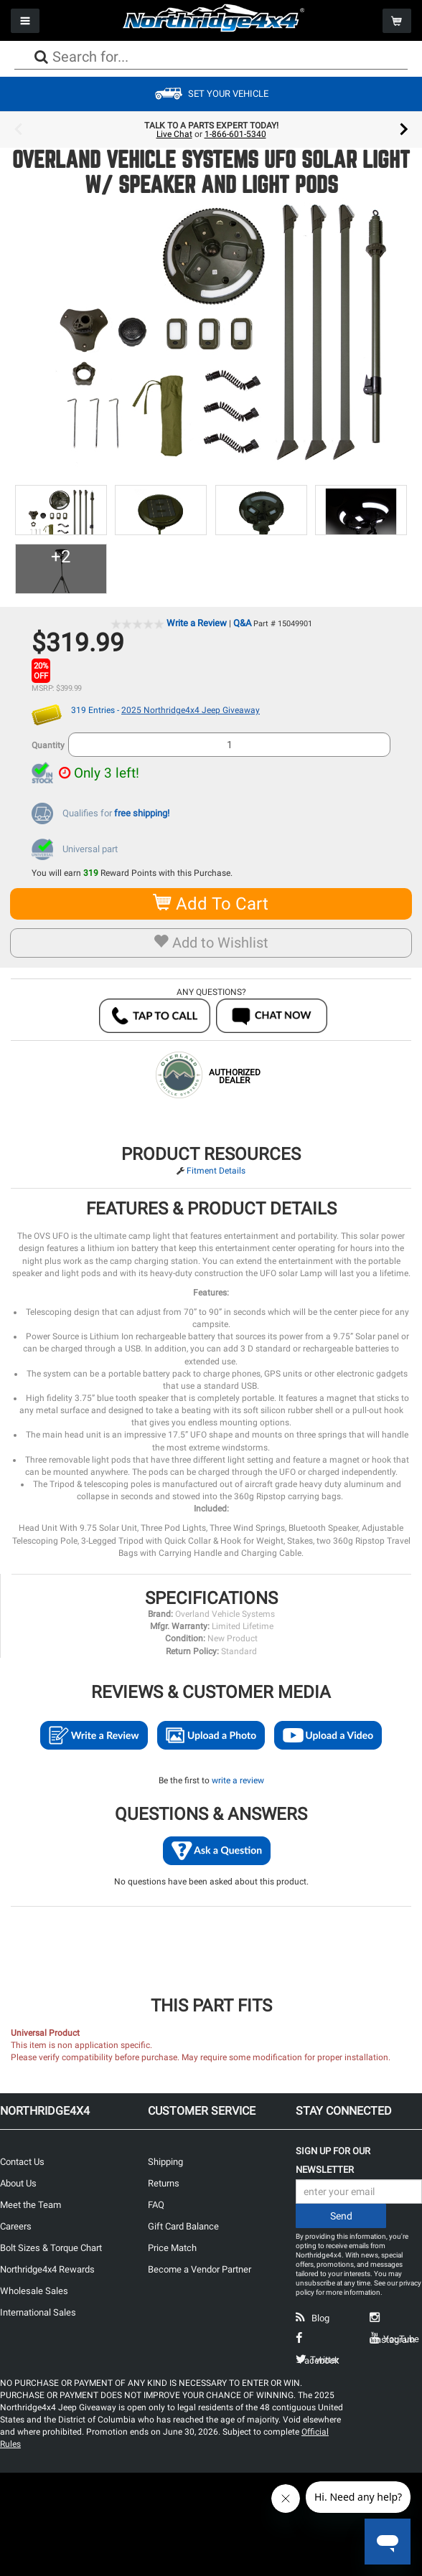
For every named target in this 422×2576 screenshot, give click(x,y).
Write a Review (197, 623)
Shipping (165, 2161)
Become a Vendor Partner (199, 2269)
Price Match (172, 2247)
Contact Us (22, 2161)
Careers (16, 2226)
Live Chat (174, 134)
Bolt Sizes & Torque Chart (51, 2247)
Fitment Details (216, 1171)
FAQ (156, 2204)
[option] (211, 130)
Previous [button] (18, 130)
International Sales (38, 2312)
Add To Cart (211, 903)
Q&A (242, 623)
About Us (18, 2183)
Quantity (48, 745)
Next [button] (404, 130)
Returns (163, 2183)
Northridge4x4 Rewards (47, 2269)
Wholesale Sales (34, 2290)
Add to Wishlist (211, 942)
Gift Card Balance (183, 2226)
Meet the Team (30, 2204)
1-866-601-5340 (235, 134)
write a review (238, 1780)
